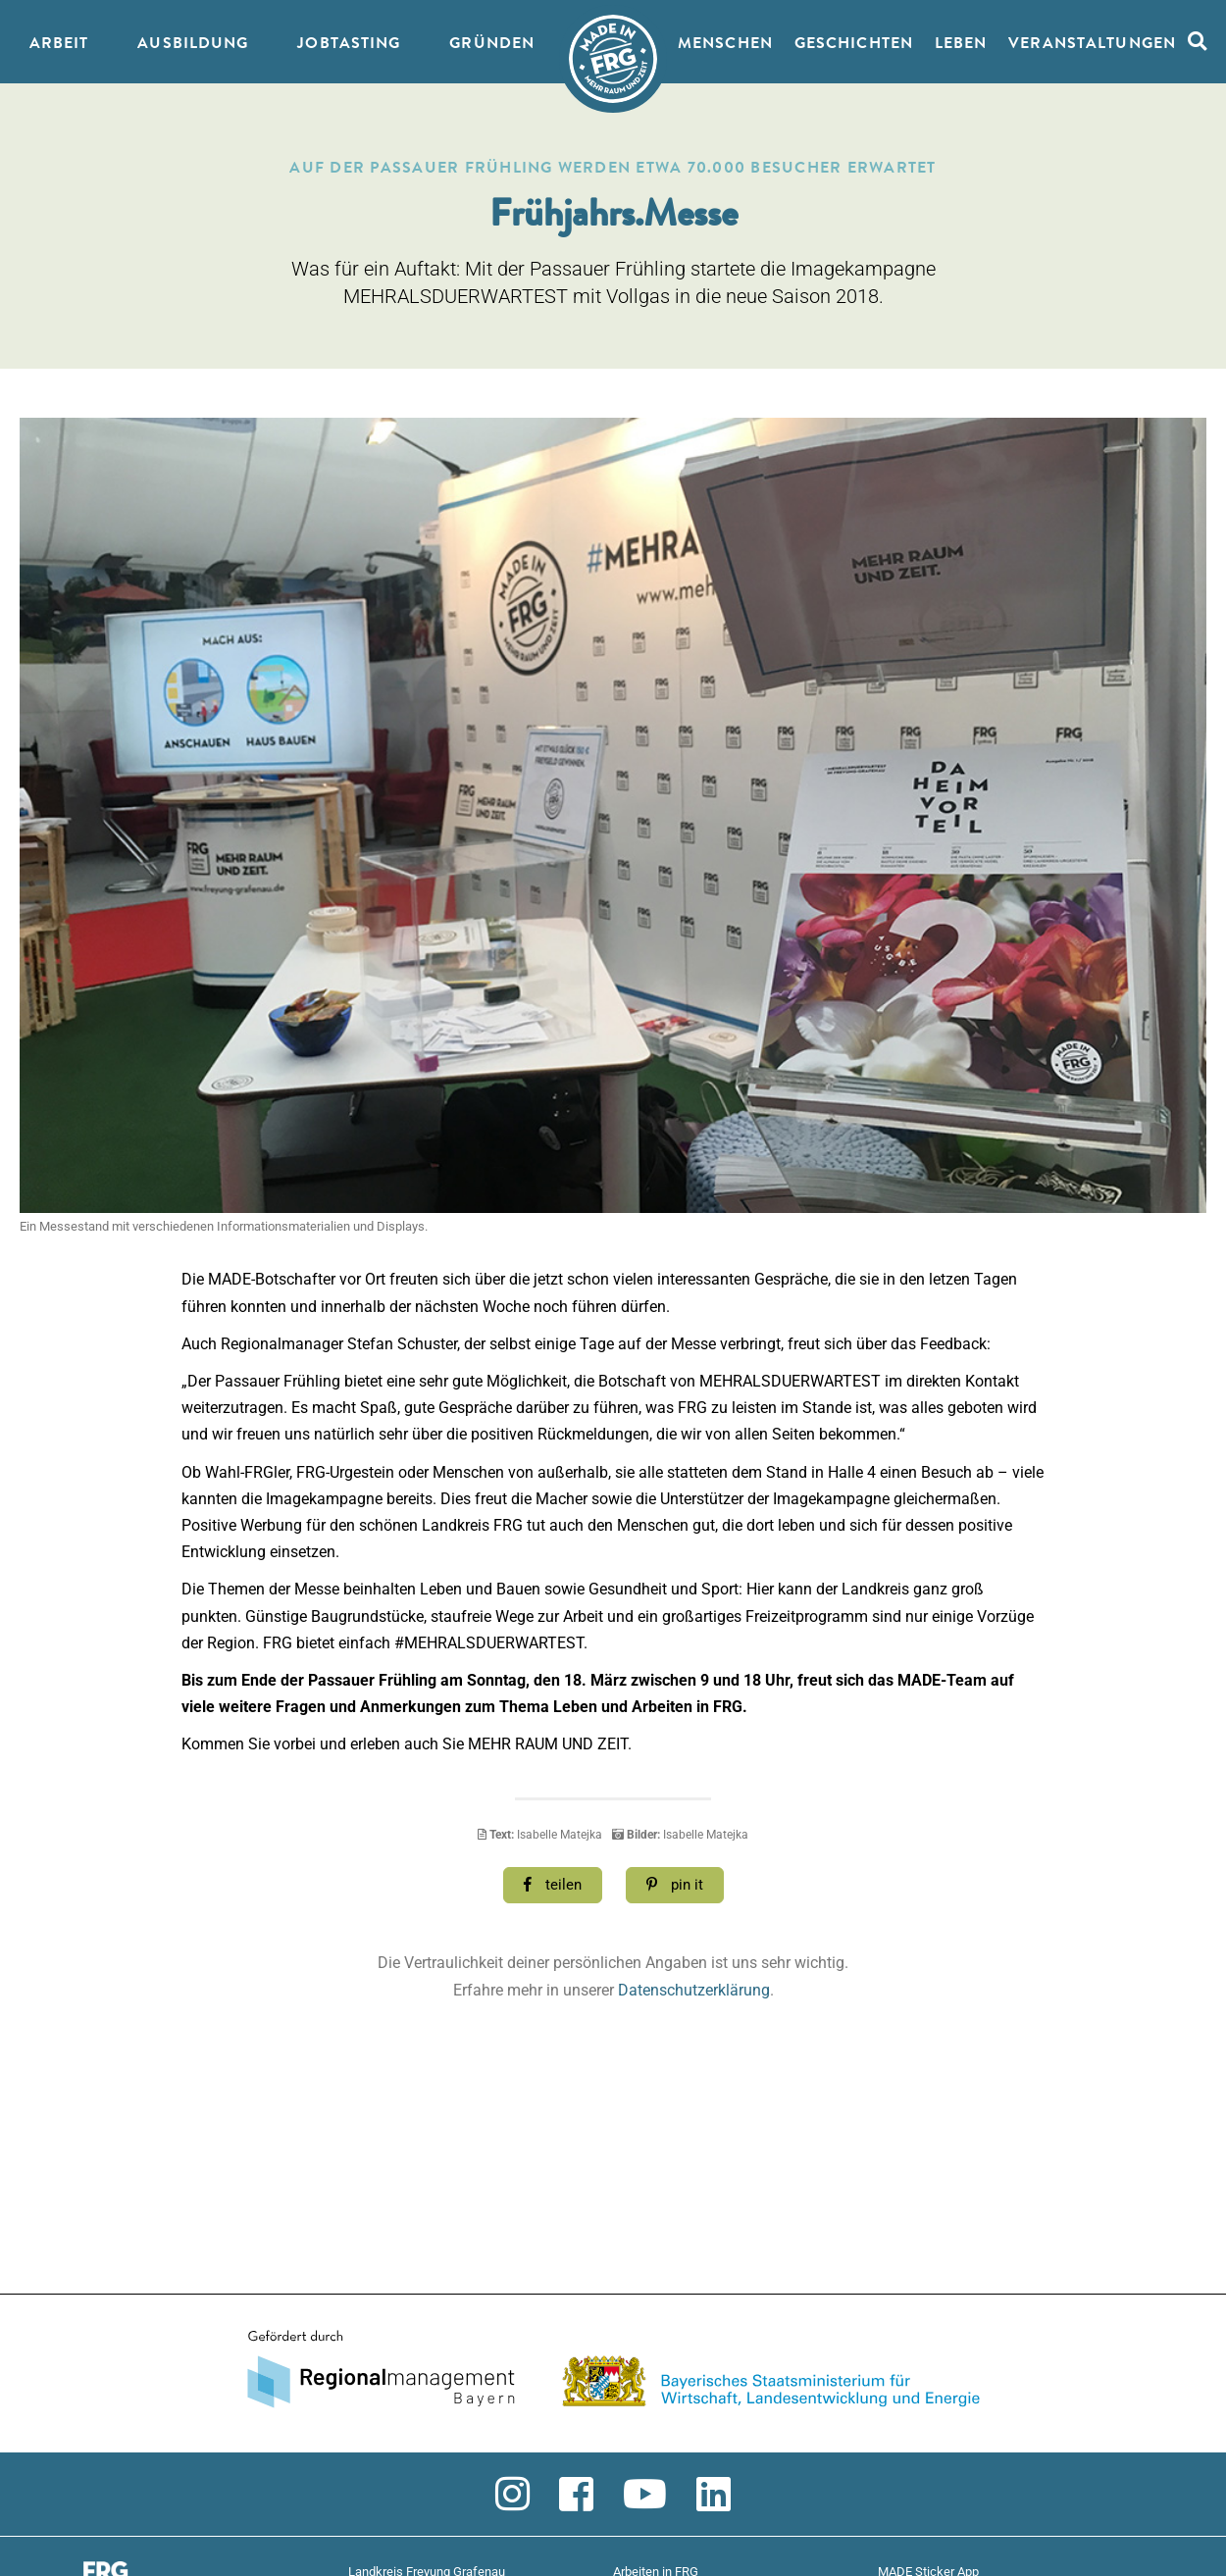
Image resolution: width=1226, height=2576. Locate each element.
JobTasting (348, 44)
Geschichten (853, 44)
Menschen (725, 44)
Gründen (492, 44)
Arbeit (59, 44)
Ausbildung (192, 44)
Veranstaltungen (1092, 44)
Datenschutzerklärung (694, 1990)
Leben (961, 44)
